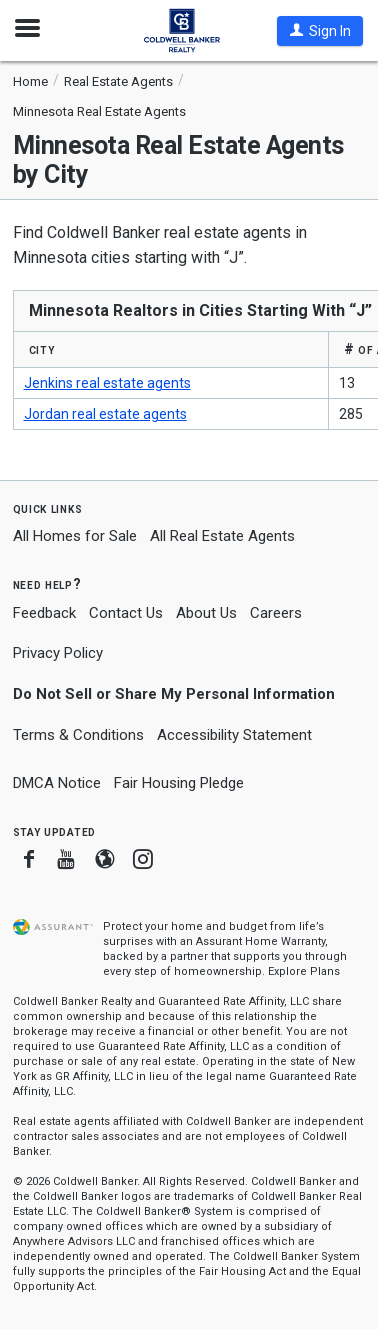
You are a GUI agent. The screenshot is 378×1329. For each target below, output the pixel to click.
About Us (206, 613)
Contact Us (126, 613)
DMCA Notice (57, 783)
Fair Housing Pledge (179, 783)
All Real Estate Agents (222, 536)
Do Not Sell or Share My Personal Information (174, 694)
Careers (276, 613)
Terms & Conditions (78, 735)
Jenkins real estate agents (107, 383)
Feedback (44, 613)
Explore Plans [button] (304, 971)
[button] (320, 31)
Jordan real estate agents (105, 414)
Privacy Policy (58, 653)
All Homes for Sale (75, 536)
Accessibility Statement (234, 735)
